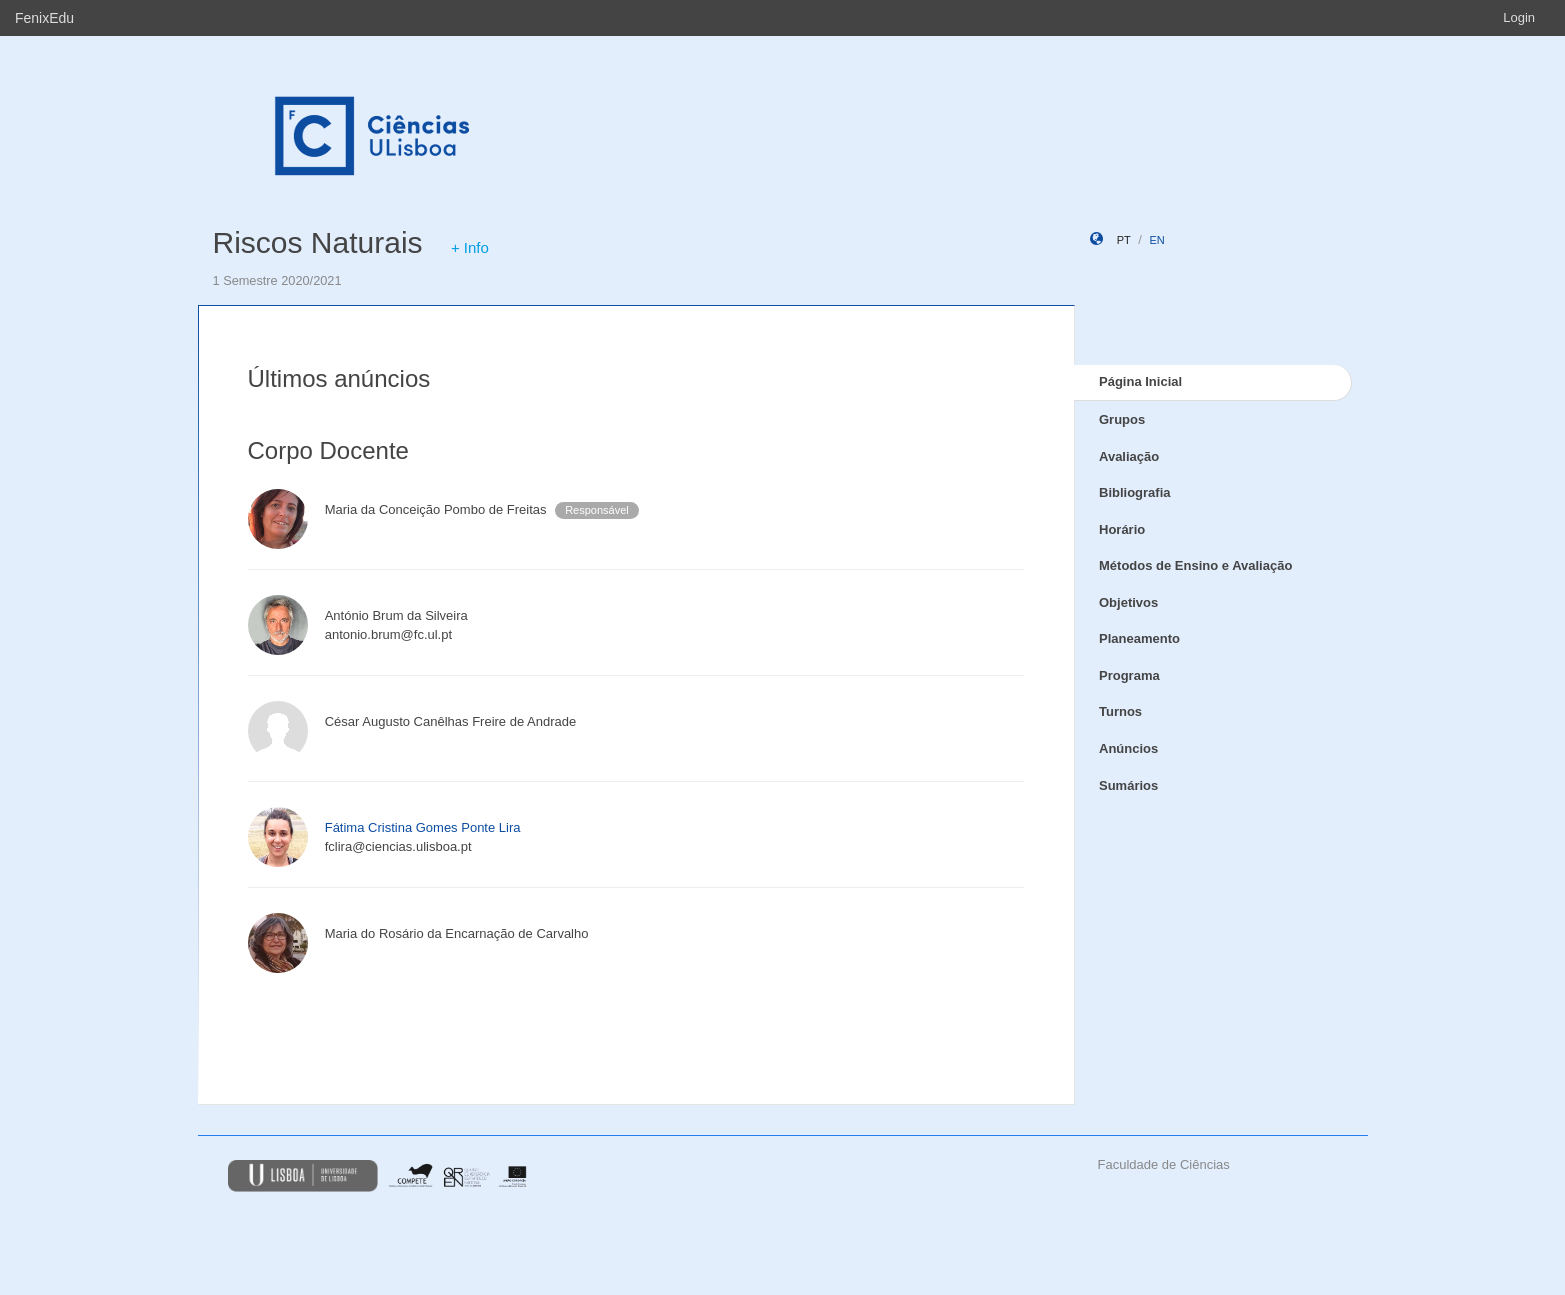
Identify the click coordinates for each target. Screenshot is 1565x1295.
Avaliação (1129, 456)
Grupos (1122, 419)
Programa (1129, 675)
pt (1124, 240)
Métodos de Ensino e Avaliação (1195, 565)
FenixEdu (44, 18)
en (1156, 240)
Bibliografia (1135, 492)
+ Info (470, 247)
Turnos (1120, 711)
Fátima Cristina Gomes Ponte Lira (423, 827)
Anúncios (1128, 748)
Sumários (1128, 785)
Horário (1122, 529)
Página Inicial (1140, 381)
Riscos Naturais (318, 242)
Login (1519, 17)
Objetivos (1128, 602)
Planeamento (1139, 638)
